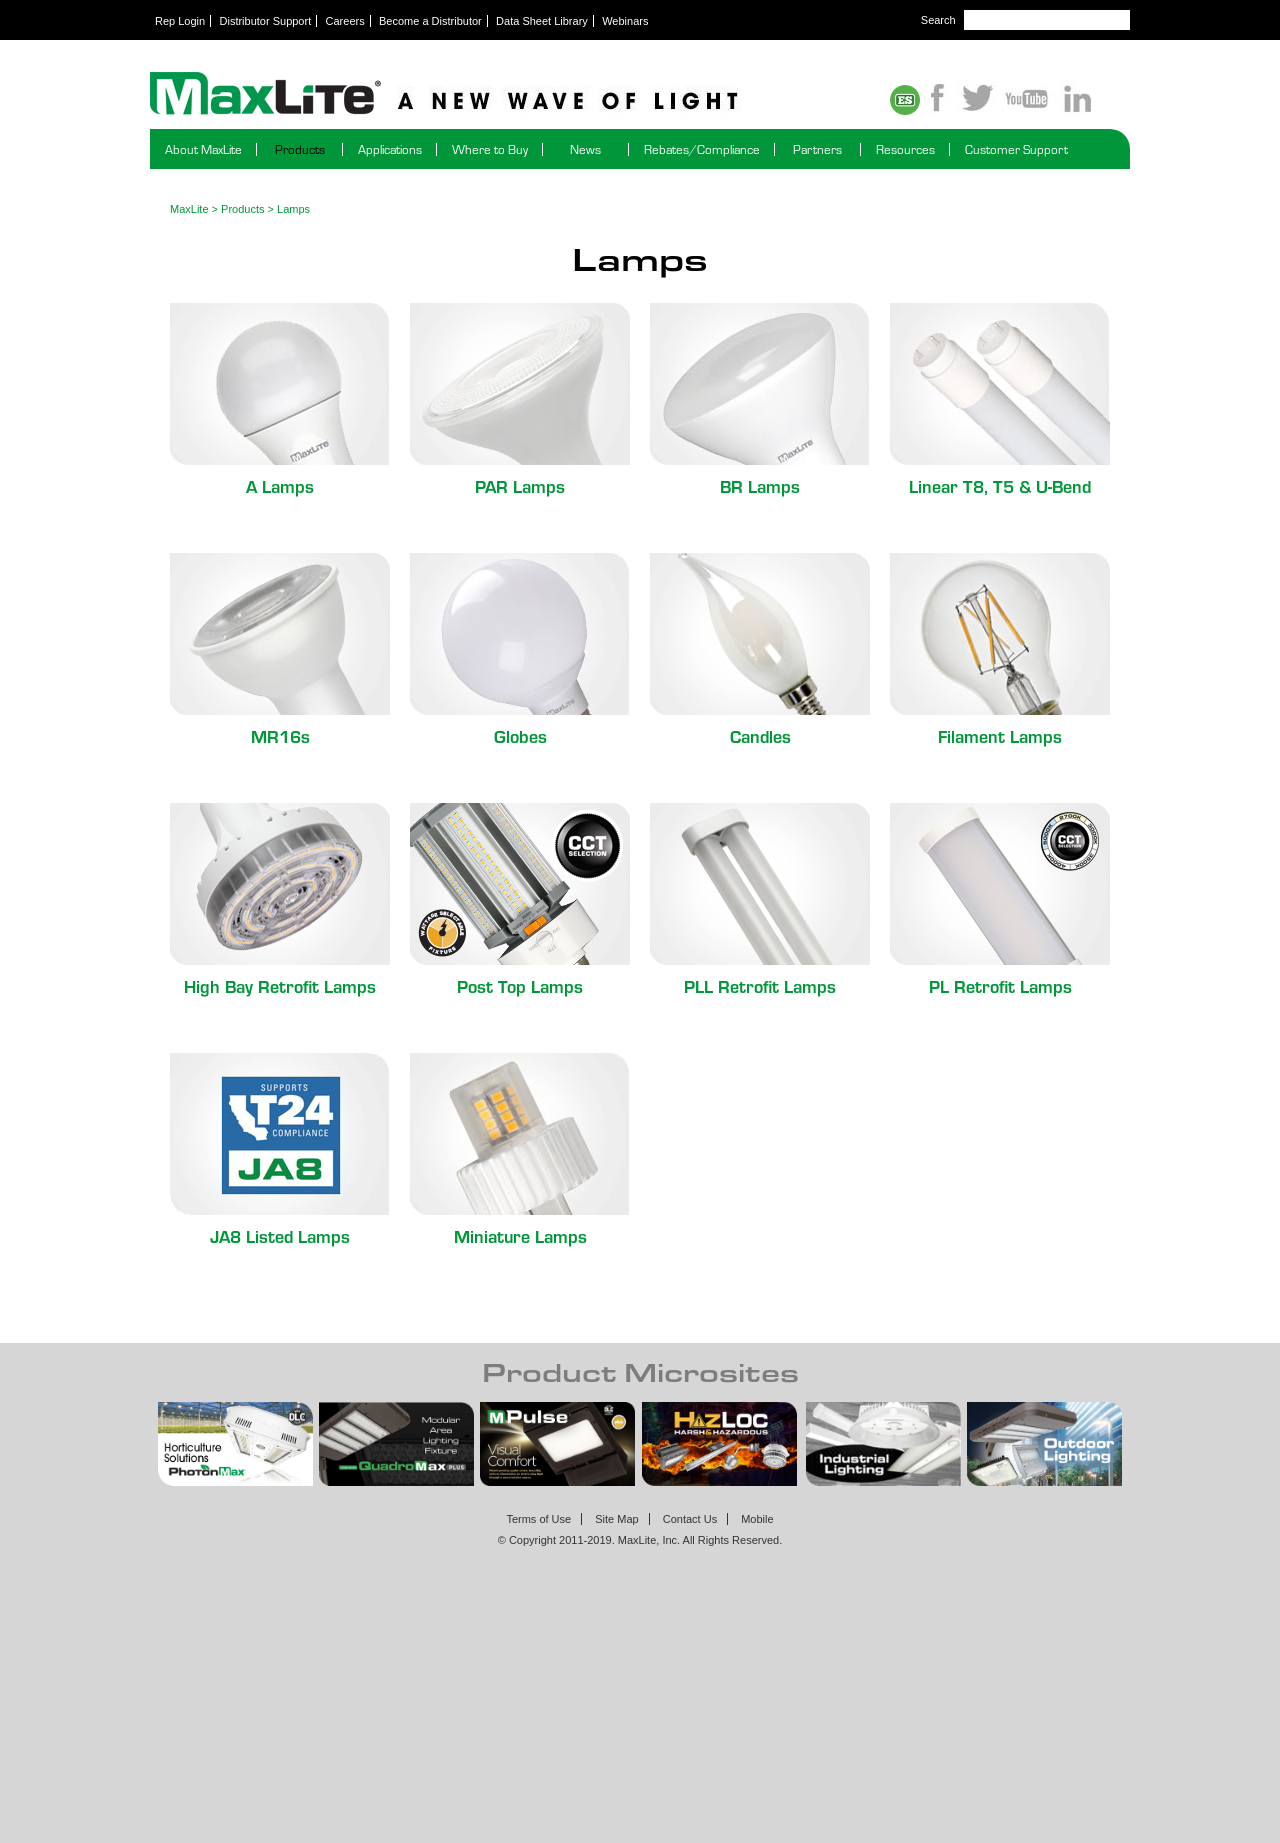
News (585, 149)
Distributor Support (266, 21)
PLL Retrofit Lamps (760, 985)
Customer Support (1016, 149)
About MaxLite (203, 149)
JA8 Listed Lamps (280, 1235)
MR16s (280, 735)
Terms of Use (538, 1519)
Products (300, 149)
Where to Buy (490, 149)
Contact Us (690, 1519)
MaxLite (189, 209)
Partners (817, 149)
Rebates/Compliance (702, 149)
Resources (905, 149)
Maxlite (500, 95)
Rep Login (180, 21)
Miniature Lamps (520, 1235)
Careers (345, 21)
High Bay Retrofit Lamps (280, 985)
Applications (390, 149)
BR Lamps (760, 485)
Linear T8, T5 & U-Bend (1000, 485)
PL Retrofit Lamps (1000, 985)
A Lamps (280, 485)
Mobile (757, 1519)
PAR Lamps (520, 485)
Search (938, 20)
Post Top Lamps (520, 985)
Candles (760, 735)
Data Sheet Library (542, 21)
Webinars (625, 21)
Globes (520, 735)
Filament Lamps (1000, 735)
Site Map (616, 1519)
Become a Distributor (430, 21)
